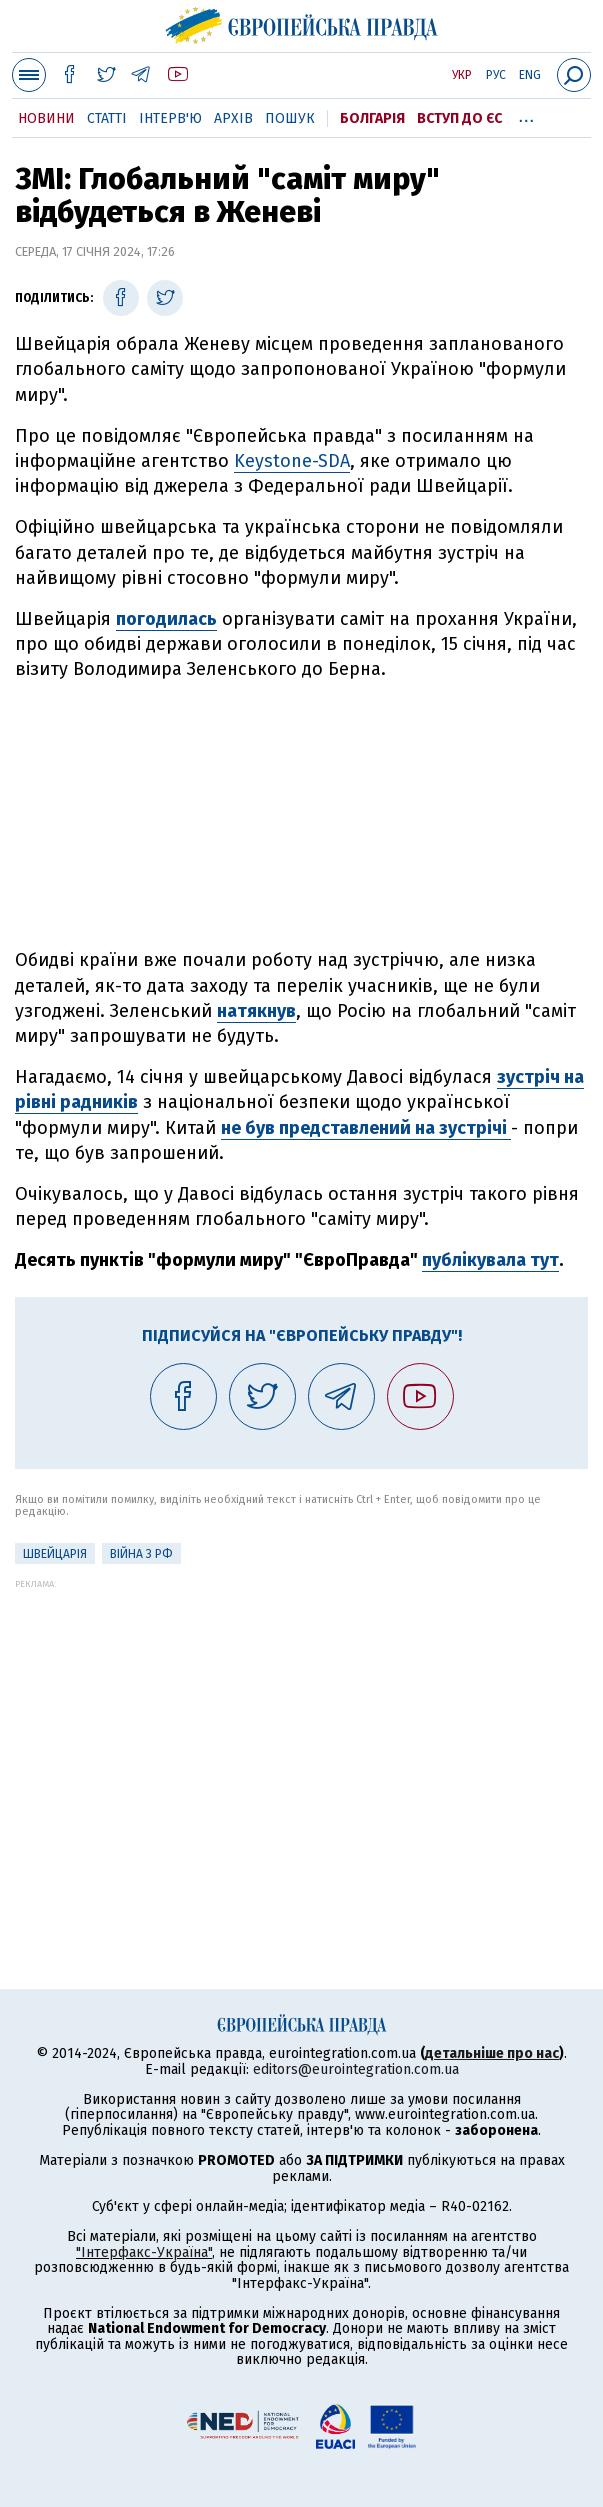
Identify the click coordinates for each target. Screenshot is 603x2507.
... (526, 115)
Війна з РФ (141, 1554)
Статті (107, 118)
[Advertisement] (302, 815)
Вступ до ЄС (459, 118)
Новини (46, 118)
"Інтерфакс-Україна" (144, 2252)
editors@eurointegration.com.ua (356, 2069)
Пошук (290, 118)
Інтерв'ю (170, 118)
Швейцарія (55, 1554)
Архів (233, 118)
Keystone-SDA (292, 461)
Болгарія (372, 118)
